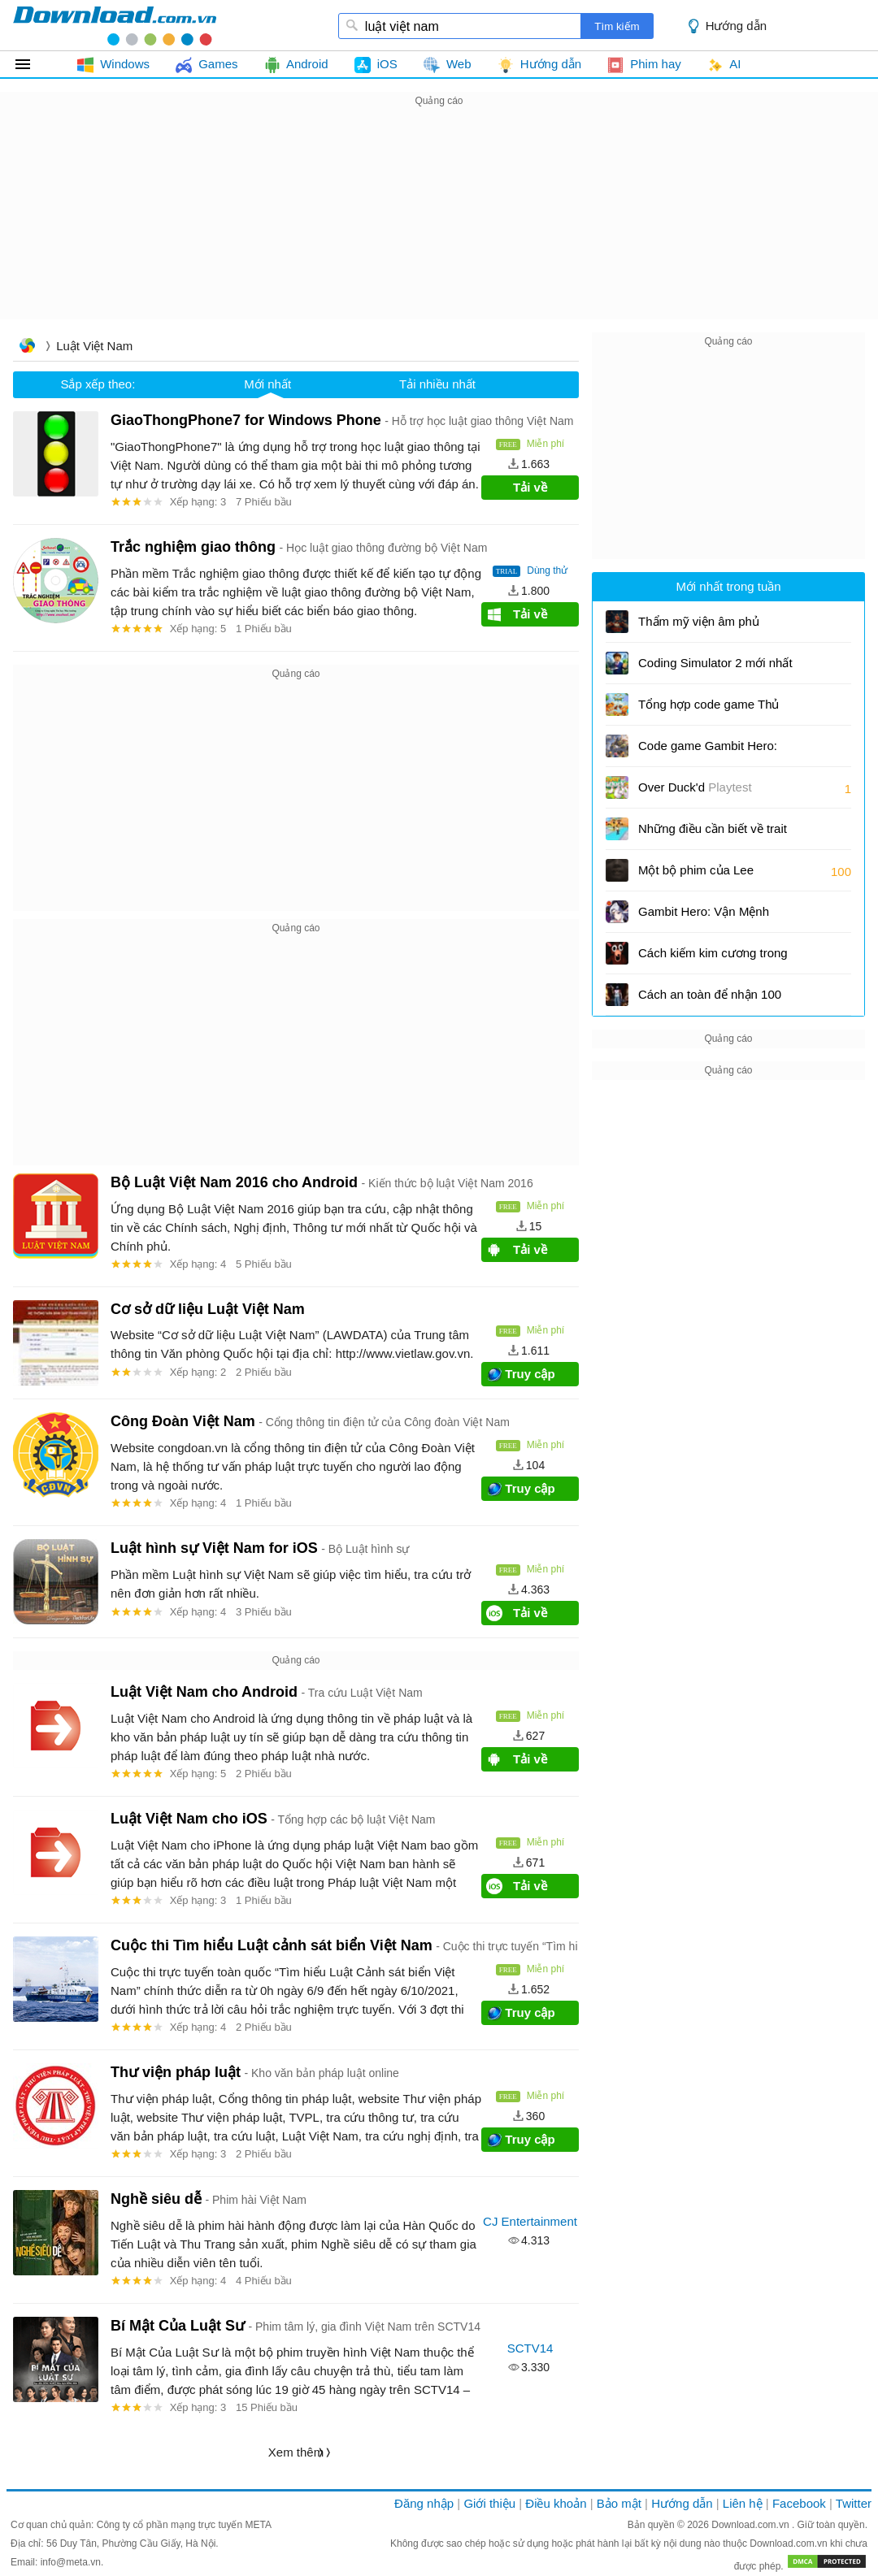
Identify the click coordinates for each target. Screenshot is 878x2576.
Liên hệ (743, 2503)
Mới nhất (267, 384)
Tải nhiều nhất (437, 384)
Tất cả (32, 64)
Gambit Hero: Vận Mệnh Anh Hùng (703, 917)
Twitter (853, 2503)
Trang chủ (27, 347)
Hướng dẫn (736, 26)
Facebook (799, 2503)
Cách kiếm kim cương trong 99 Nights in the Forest (713, 958)
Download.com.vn (751, 2524)
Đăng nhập (424, 2503)
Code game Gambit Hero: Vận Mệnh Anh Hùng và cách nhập (707, 751)
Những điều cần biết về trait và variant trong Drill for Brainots (712, 834)
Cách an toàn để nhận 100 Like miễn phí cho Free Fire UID (712, 1000)
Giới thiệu (489, 2503)
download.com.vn (114, 25)
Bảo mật (619, 2503)
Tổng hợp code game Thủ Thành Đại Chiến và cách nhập (708, 709)
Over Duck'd (695, 787)
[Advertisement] (439, 224)
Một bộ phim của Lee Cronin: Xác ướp (696, 875)
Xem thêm (296, 2452)
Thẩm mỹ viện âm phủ (698, 621)
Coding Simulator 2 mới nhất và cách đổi (715, 668)
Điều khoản (555, 2503)
